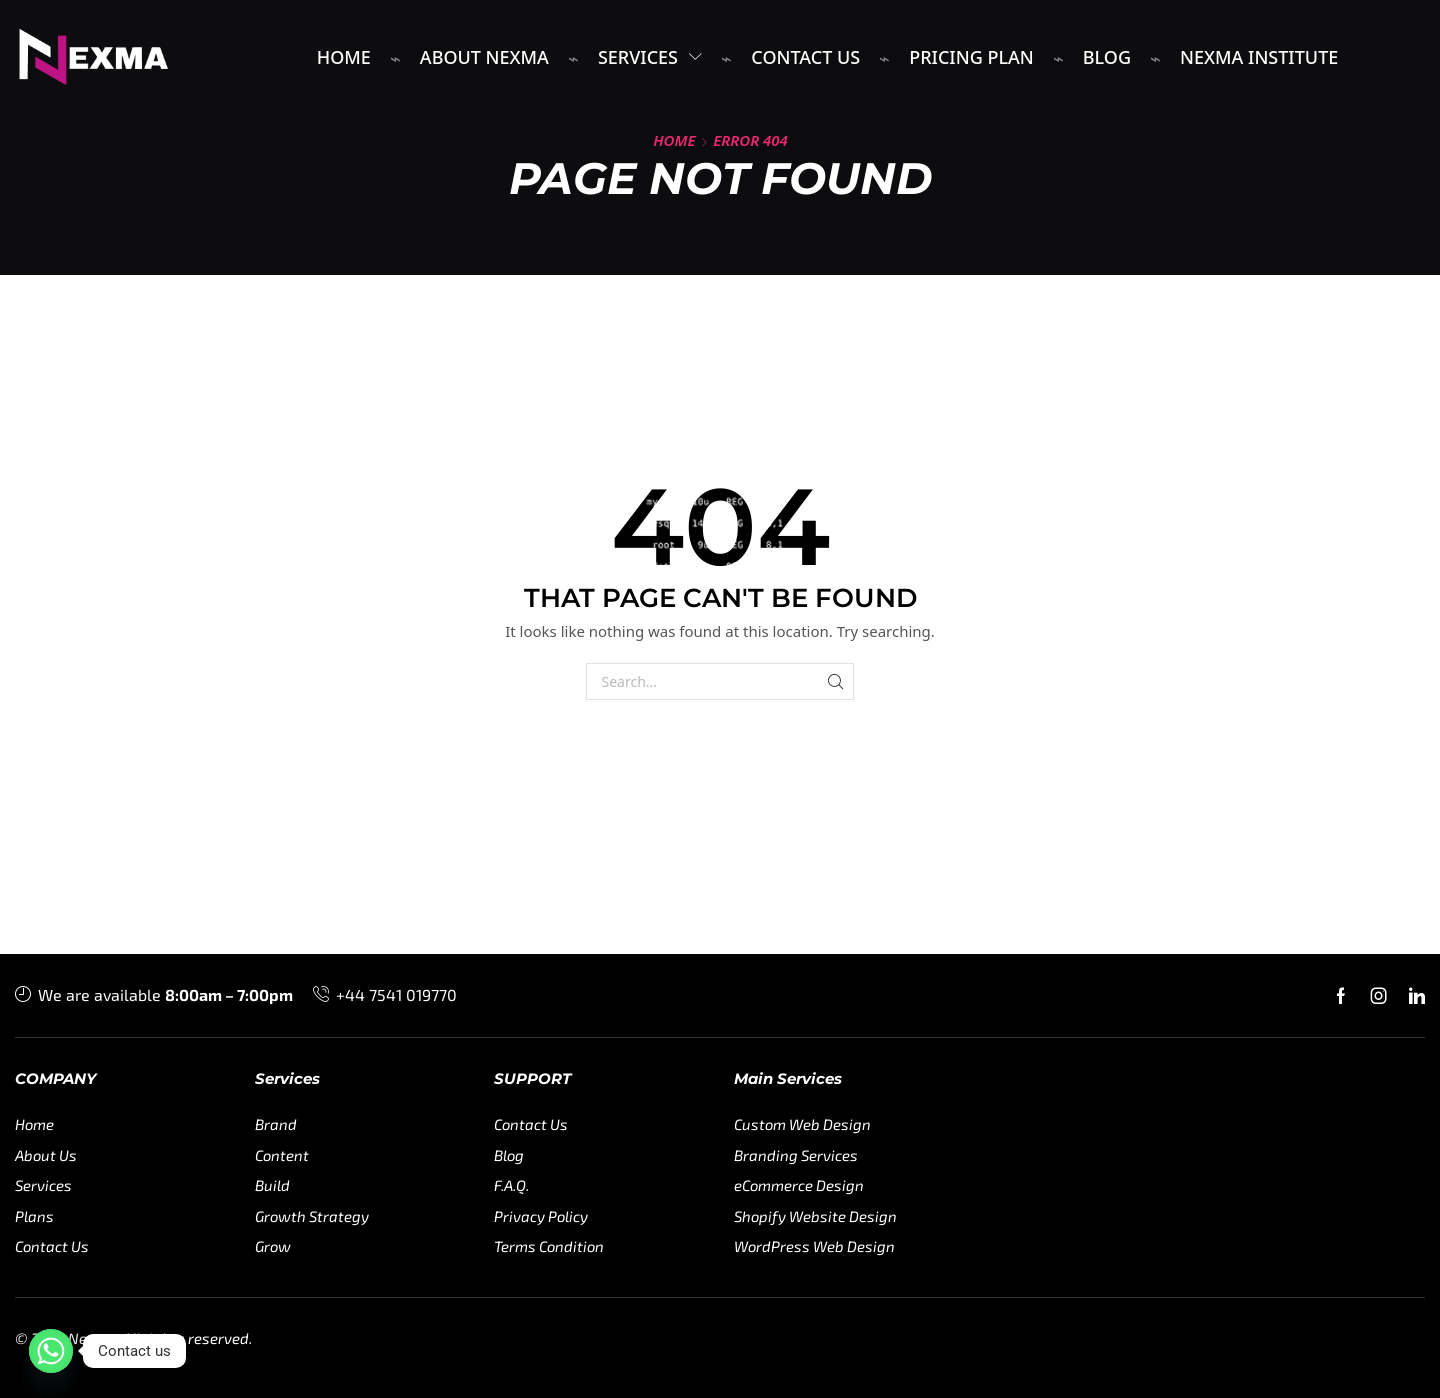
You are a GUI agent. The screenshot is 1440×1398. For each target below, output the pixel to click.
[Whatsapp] (51, 1351)
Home (674, 140)
